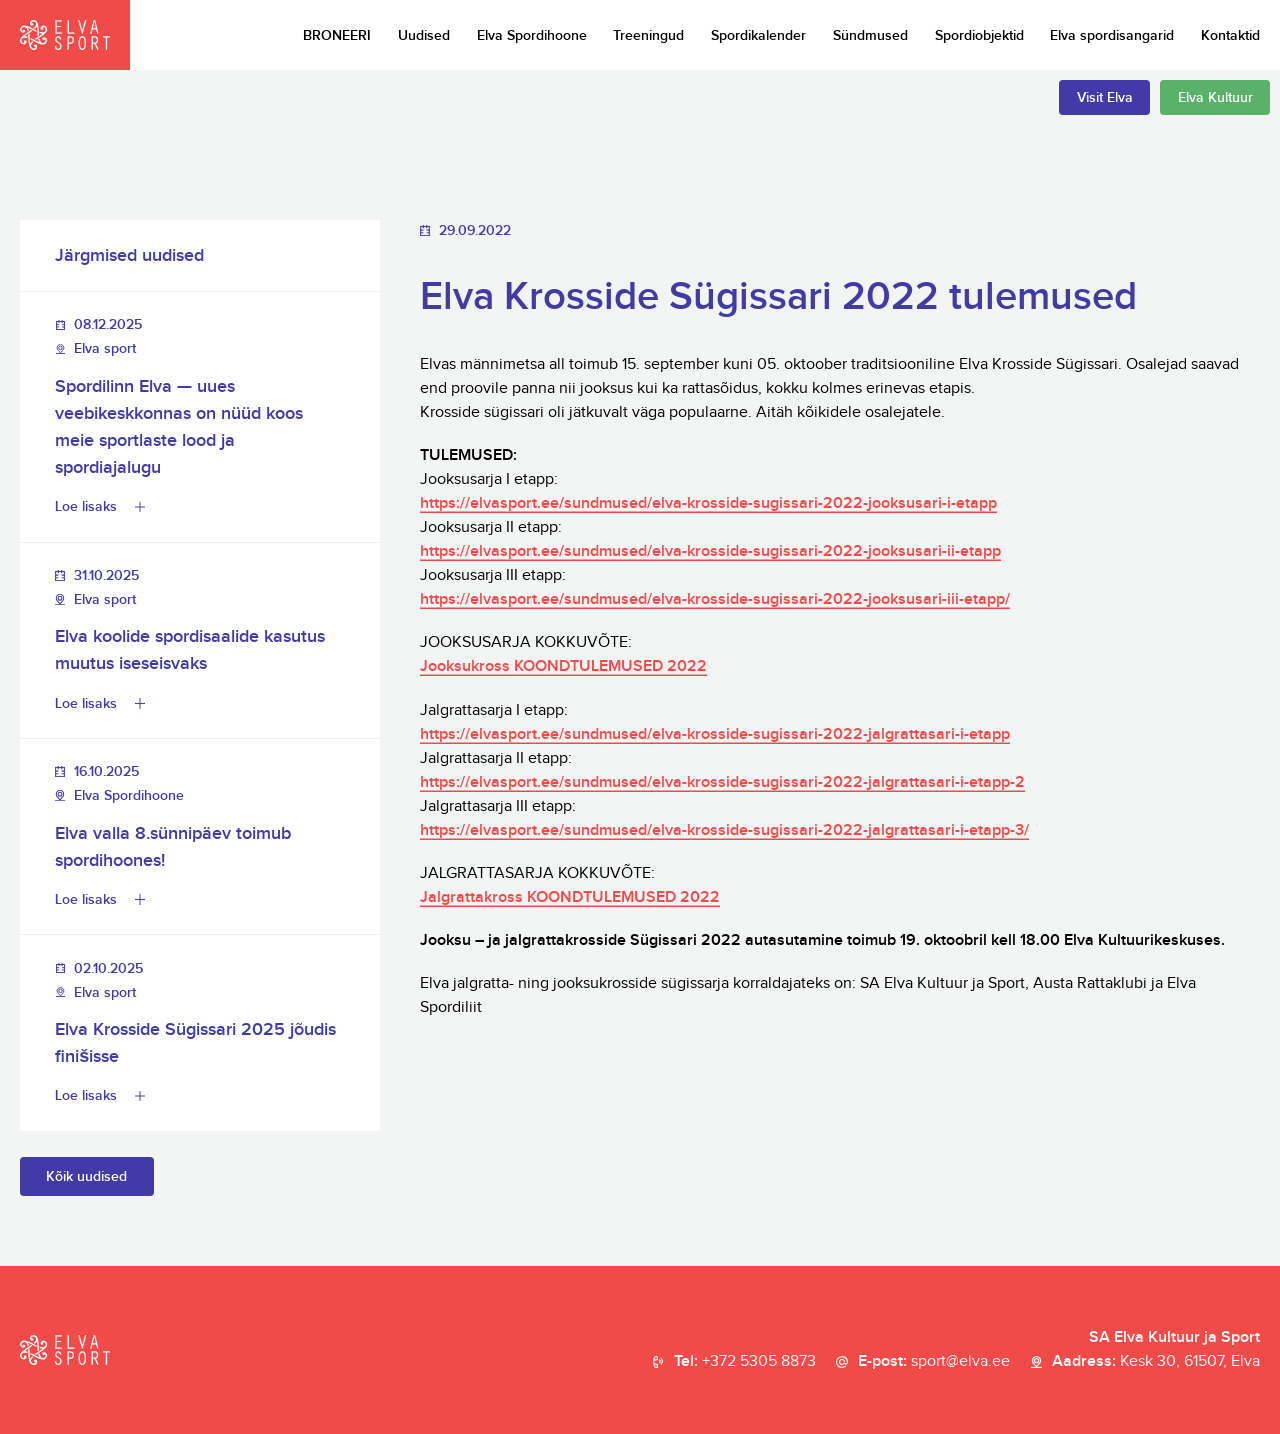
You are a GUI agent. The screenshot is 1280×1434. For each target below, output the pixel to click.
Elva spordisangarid (1112, 35)
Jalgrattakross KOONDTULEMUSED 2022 (570, 897)
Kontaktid (1230, 35)
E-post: (934, 1362)
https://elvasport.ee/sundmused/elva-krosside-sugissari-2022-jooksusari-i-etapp (708, 503)
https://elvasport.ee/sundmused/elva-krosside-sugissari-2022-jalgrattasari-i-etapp (715, 734)
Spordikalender (758, 35)
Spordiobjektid (979, 35)
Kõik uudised (86, 1176)
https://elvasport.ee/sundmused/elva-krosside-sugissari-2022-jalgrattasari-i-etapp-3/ (724, 830)
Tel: (745, 1362)
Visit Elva (1105, 97)
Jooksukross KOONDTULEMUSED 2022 (563, 666)
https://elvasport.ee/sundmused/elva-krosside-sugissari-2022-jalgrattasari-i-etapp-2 (722, 782)
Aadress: (1156, 1362)
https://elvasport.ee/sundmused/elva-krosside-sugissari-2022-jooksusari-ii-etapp (710, 551)
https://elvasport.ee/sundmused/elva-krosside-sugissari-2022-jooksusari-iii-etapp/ (715, 599)
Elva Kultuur (1215, 97)
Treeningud (648, 35)
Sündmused (870, 35)
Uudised (424, 35)
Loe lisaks (86, 506)
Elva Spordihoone (532, 35)
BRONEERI (337, 35)
